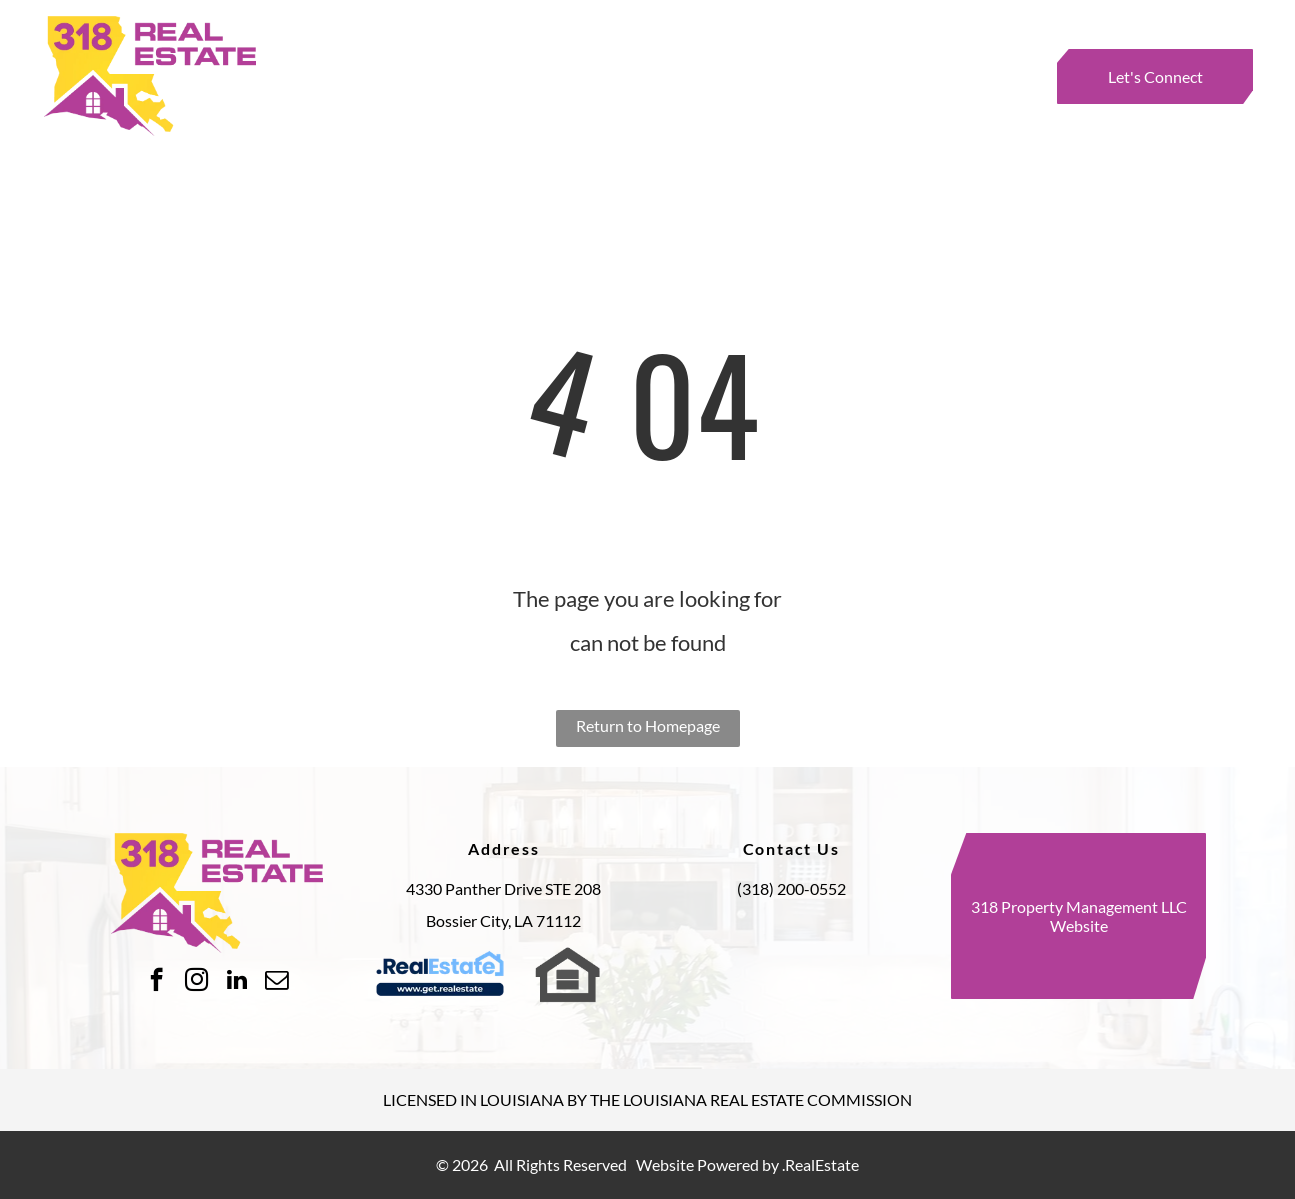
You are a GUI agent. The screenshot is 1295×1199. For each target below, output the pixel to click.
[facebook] (156, 982)
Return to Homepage (648, 725)
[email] (276, 982)
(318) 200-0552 (791, 888)
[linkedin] (236, 982)
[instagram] (196, 982)
